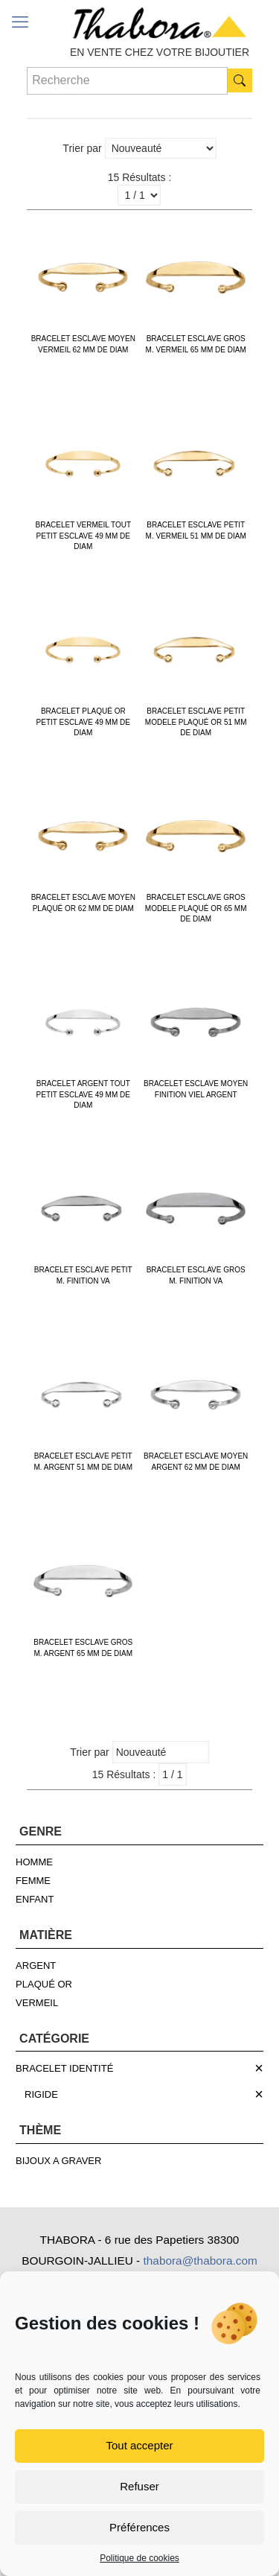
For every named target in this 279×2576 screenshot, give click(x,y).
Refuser (139, 2486)
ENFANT (35, 1899)
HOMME (34, 1862)
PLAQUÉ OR (44, 1984)
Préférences (139, 2527)
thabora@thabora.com (200, 2260)
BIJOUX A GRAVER (58, 2160)
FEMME (33, 1880)
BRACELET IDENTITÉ (64, 2068)
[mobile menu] (20, 22)
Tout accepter (139, 2445)
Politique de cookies (139, 2558)
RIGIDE (41, 2094)
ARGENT (36, 1965)
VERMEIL (37, 2002)
